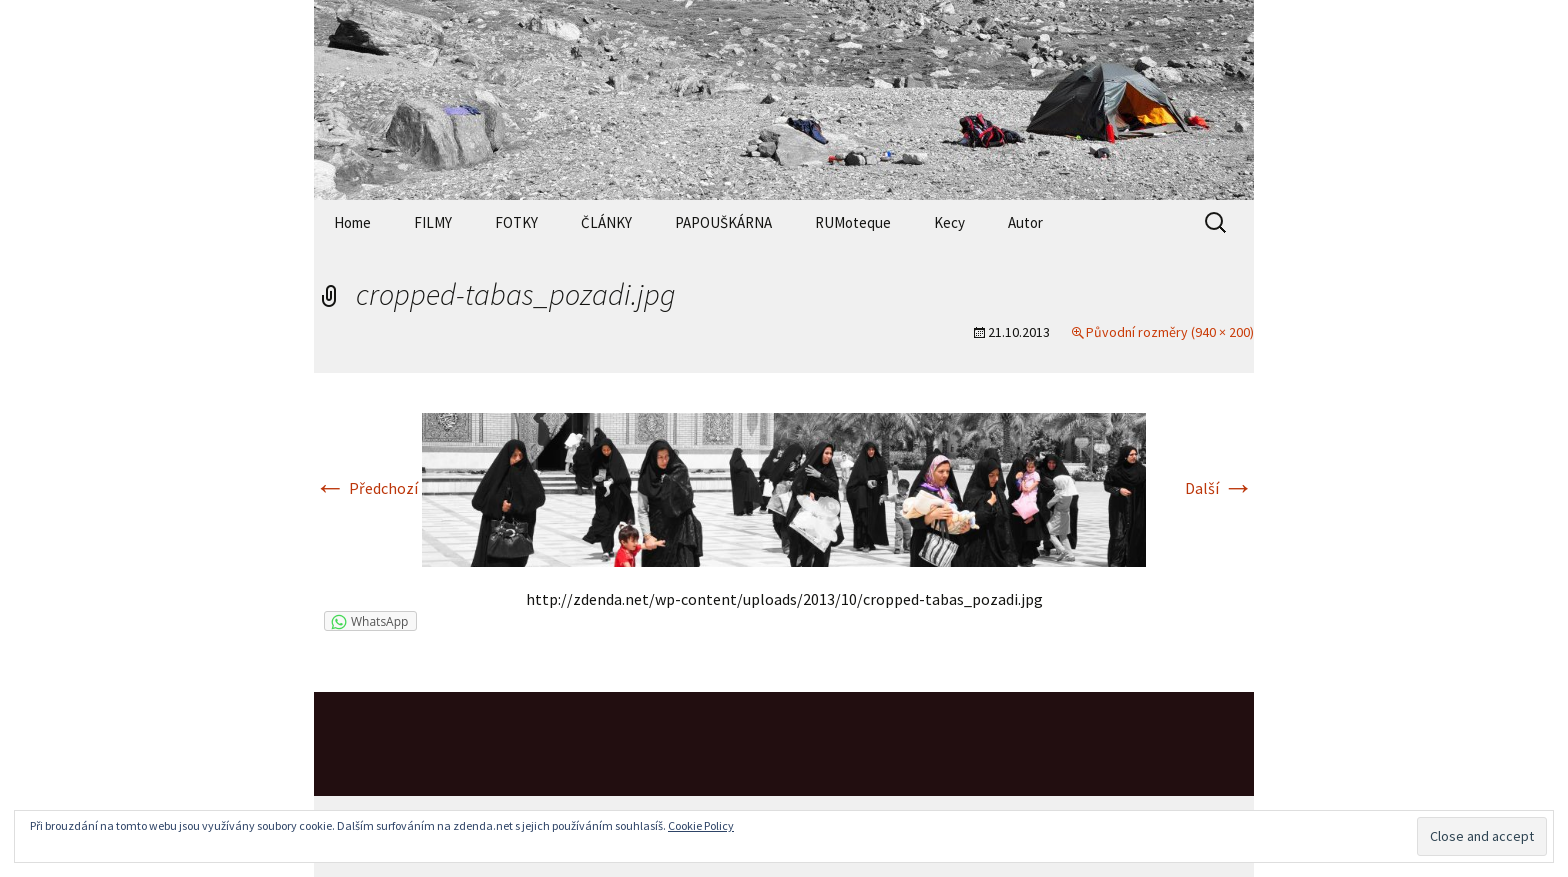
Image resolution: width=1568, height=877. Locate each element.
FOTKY (516, 222)
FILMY (433, 222)
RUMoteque (853, 222)
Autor (1025, 222)
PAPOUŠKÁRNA (723, 222)
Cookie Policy (701, 825)
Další (1219, 488)
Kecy (949, 222)
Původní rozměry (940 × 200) (1170, 332)
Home (352, 222)
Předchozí (366, 488)
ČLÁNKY (606, 222)
